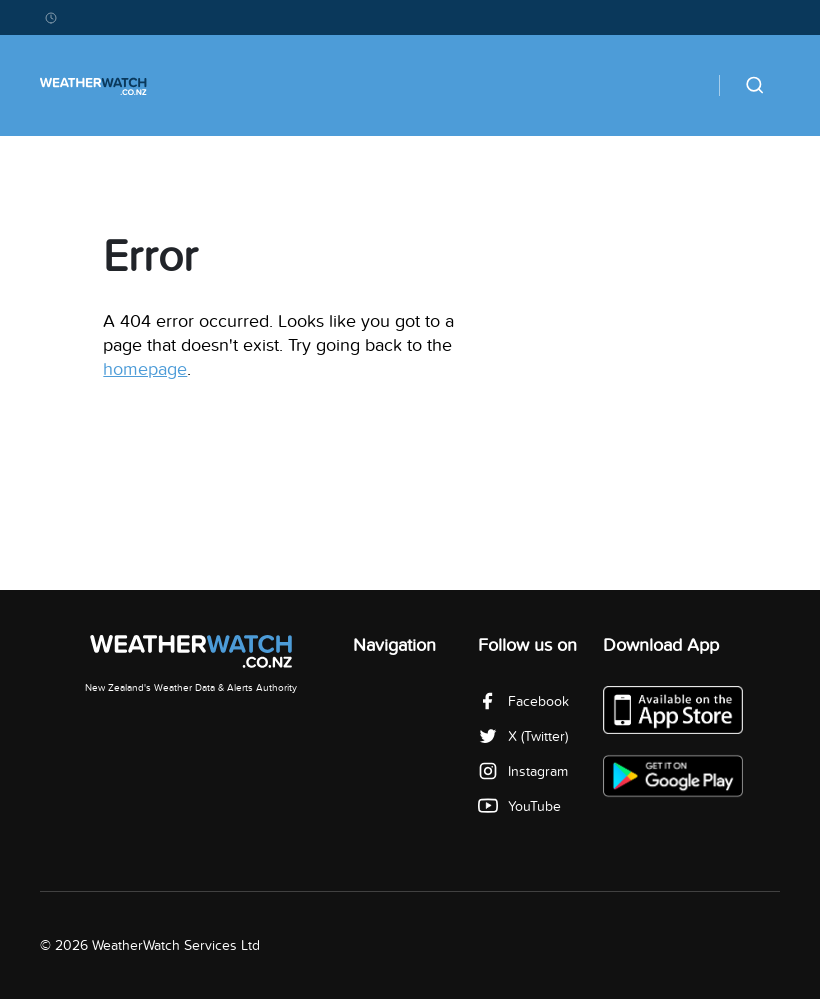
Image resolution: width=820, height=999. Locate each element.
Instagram (523, 771)
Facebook (523, 701)
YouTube (519, 806)
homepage (145, 369)
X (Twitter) (523, 736)
